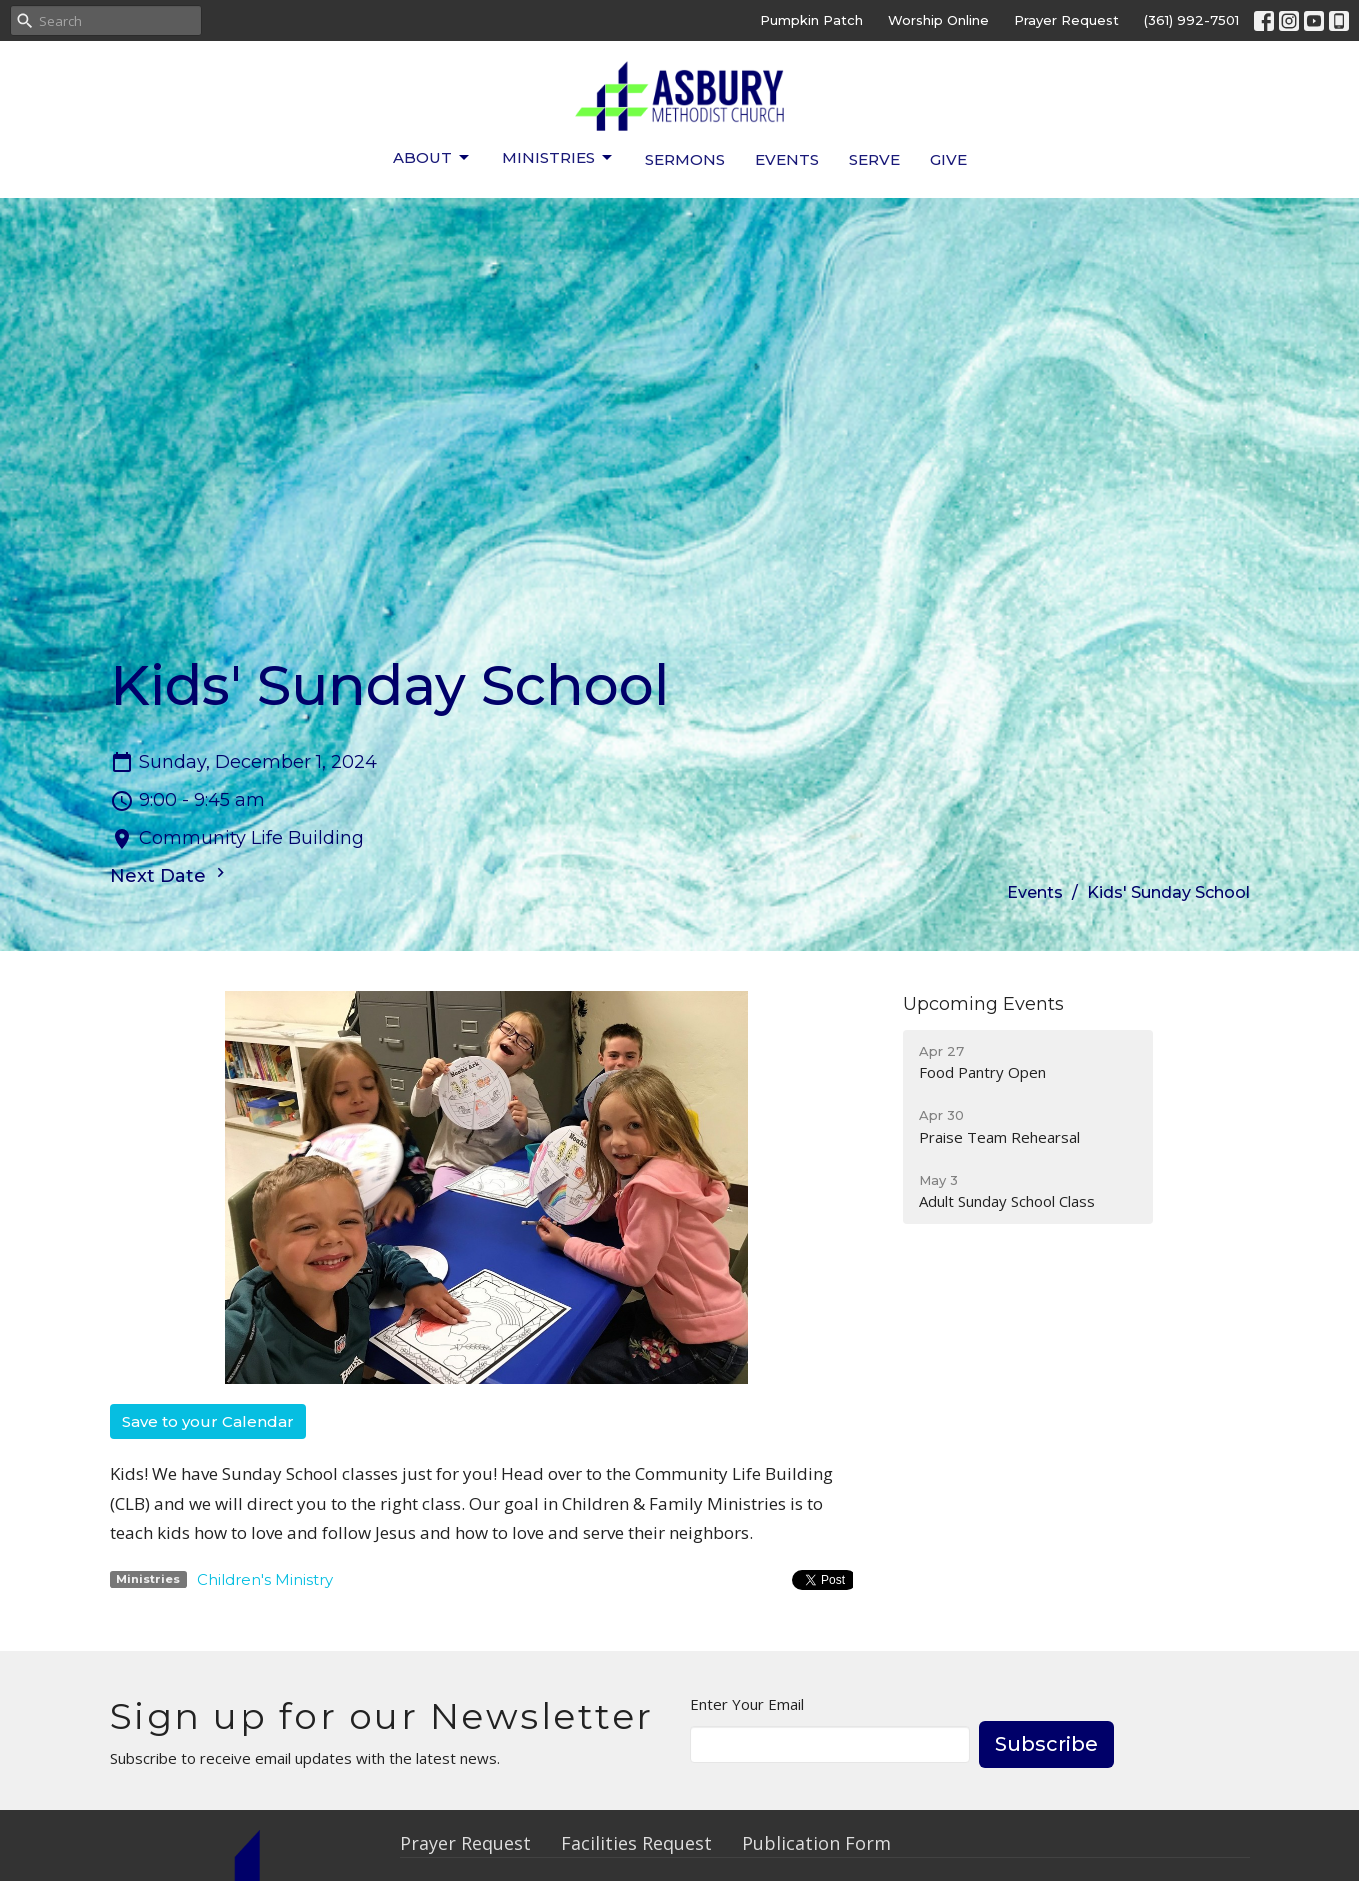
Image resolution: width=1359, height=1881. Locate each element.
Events (787, 159)
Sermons (685, 159)
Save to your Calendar (208, 1421)
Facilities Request (636, 1843)
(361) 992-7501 (1191, 20)
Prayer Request (1066, 20)
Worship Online (938, 20)
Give (948, 159)
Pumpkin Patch (811, 20)
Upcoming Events (983, 1004)
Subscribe (1046, 1744)
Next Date (170, 875)
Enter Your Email (747, 1704)
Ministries (558, 158)
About (432, 158)
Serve (874, 159)
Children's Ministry (265, 1579)
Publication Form (816, 1843)
